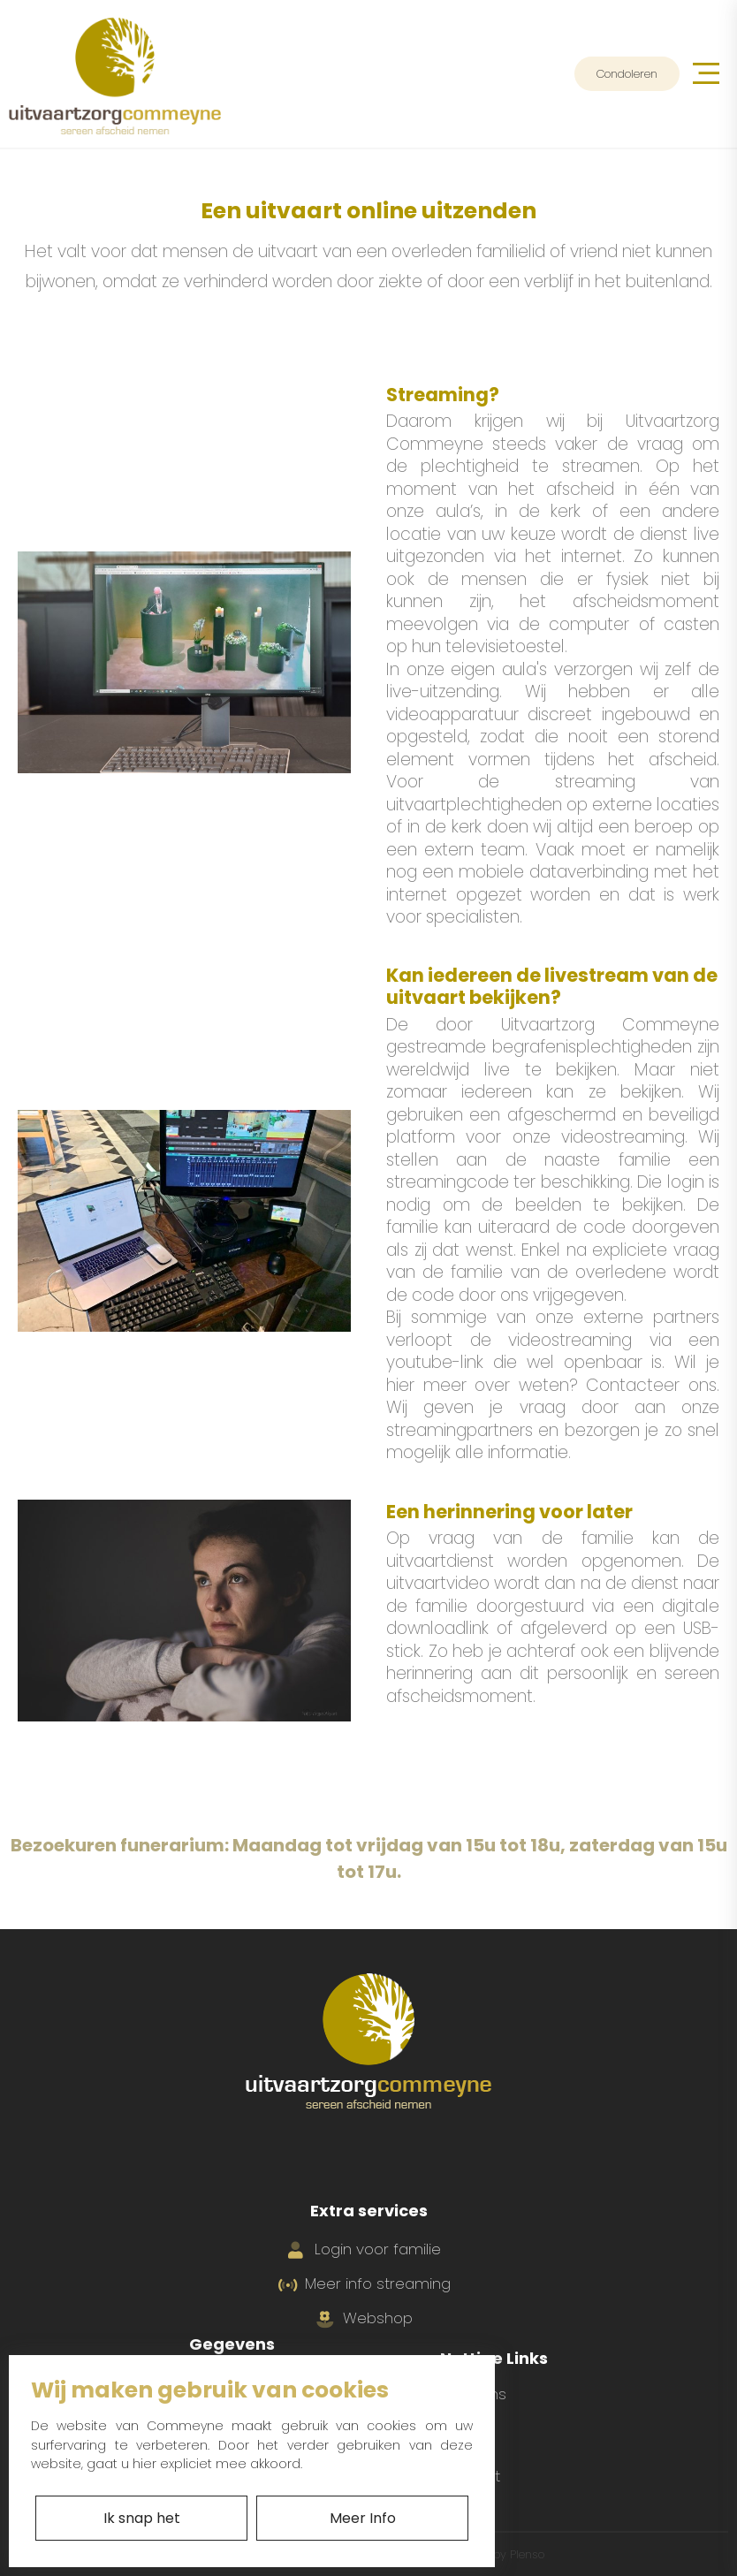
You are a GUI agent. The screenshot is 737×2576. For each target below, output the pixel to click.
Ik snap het (141, 2518)
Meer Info (363, 2518)
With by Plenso (497, 2554)
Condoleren (626, 73)
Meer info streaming (364, 2283)
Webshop (364, 2318)
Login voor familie (364, 2249)
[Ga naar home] (115, 74)
